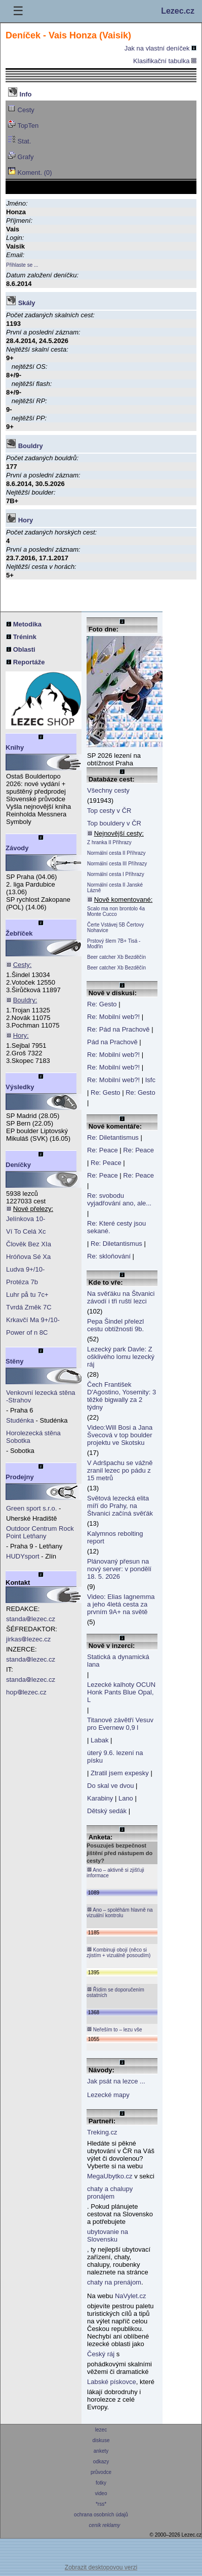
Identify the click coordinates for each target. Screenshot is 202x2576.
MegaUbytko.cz (110, 2176)
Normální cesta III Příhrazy (117, 863)
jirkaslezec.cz (28, 1639)
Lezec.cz (177, 11)
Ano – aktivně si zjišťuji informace (115, 1872)
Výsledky (20, 1087)
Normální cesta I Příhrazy (115, 874)
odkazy (101, 2461)
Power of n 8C (27, 1332)
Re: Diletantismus (113, 1137)
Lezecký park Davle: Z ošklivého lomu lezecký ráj (120, 1356)
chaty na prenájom (114, 2282)
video (101, 2493)
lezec (101, 2430)
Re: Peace (102, 1150)
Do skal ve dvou (110, 1785)
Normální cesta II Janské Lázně (115, 887)
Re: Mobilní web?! (113, 1016)
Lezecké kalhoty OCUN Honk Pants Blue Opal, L (121, 1692)
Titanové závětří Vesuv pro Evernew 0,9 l (120, 1723)
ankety (101, 2451)
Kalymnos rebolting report (115, 1537)
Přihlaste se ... (22, 265)
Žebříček (19, 933)
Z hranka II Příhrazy (109, 842)
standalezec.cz (30, 1619)
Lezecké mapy (108, 2095)
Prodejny (20, 1477)
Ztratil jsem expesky (120, 1773)
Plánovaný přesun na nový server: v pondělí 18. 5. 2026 (119, 1569)
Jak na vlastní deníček (160, 48)
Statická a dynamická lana (118, 1660)
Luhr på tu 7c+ (27, 1294)
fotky (101, 2483)
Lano (125, 1798)
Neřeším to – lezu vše (114, 2029)
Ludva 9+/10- (25, 1269)
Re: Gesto (102, 1004)
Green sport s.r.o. (31, 1508)
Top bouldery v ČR (114, 823)
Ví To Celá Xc (26, 1231)
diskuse (101, 2440)
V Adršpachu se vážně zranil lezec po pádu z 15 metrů (119, 1470)
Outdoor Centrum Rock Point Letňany (40, 1532)
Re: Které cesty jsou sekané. (116, 1227)
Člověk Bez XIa (28, 1244)
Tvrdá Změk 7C (29, 1307)
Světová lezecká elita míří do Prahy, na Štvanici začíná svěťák (120, 1505)
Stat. (19, 140)
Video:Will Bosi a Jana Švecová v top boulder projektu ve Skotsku (119, 1435)
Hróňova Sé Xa (28, 1256)
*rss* (101, 2504)
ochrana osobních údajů (100, 2514)
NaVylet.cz (130, 2296)
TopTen (23, 124)
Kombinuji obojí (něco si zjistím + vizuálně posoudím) (118, 1952)
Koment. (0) (30, 171)
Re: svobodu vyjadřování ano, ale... (119, 1199)
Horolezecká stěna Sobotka (33, 1436)
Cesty (21, 109)
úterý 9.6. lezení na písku (115, 1756)
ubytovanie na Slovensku (107, 2235)
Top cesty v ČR (109, 810)
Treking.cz (102, 2132)
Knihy (15, 747)
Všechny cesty (108, 790)
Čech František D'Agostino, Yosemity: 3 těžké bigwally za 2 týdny (121, 1396)
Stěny (14, 1361)
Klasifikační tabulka (164, 61)
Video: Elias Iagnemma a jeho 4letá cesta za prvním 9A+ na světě (120, 1604)
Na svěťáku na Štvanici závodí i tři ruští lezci (121, 1297)
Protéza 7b (22, 1282)
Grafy (20, 156)
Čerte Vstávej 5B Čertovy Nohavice (115, 927)
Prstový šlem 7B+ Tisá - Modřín (113, 943)
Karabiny (100, 1798)
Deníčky (18, 1165)
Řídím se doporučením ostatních (115, 1992)
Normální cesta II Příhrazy (116, 853)
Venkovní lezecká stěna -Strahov (40, 1396)
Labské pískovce (111, 2382)
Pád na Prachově (112, 1042)
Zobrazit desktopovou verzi (101, 2567)
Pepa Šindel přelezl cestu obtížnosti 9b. (115, 1325)
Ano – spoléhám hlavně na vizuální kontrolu (120, 1912)
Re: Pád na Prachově (118, 1029)
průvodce (101, 2472)
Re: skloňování (109, 1256)
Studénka (20, 1420)
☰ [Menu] (18, 11)
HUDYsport (22, 1556)
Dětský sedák (107, 1811)
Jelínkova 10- (25, 1219)
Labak (99, 1740)
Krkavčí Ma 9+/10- (33, 1320)
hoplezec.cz (26, 1692)
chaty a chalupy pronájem (110, 2192)
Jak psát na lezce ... (116, 2081)
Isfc (150, 1080)
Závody (17, 848)
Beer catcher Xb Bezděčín (116, 957)
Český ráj (100, 2354)
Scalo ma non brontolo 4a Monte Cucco (116, 911)
